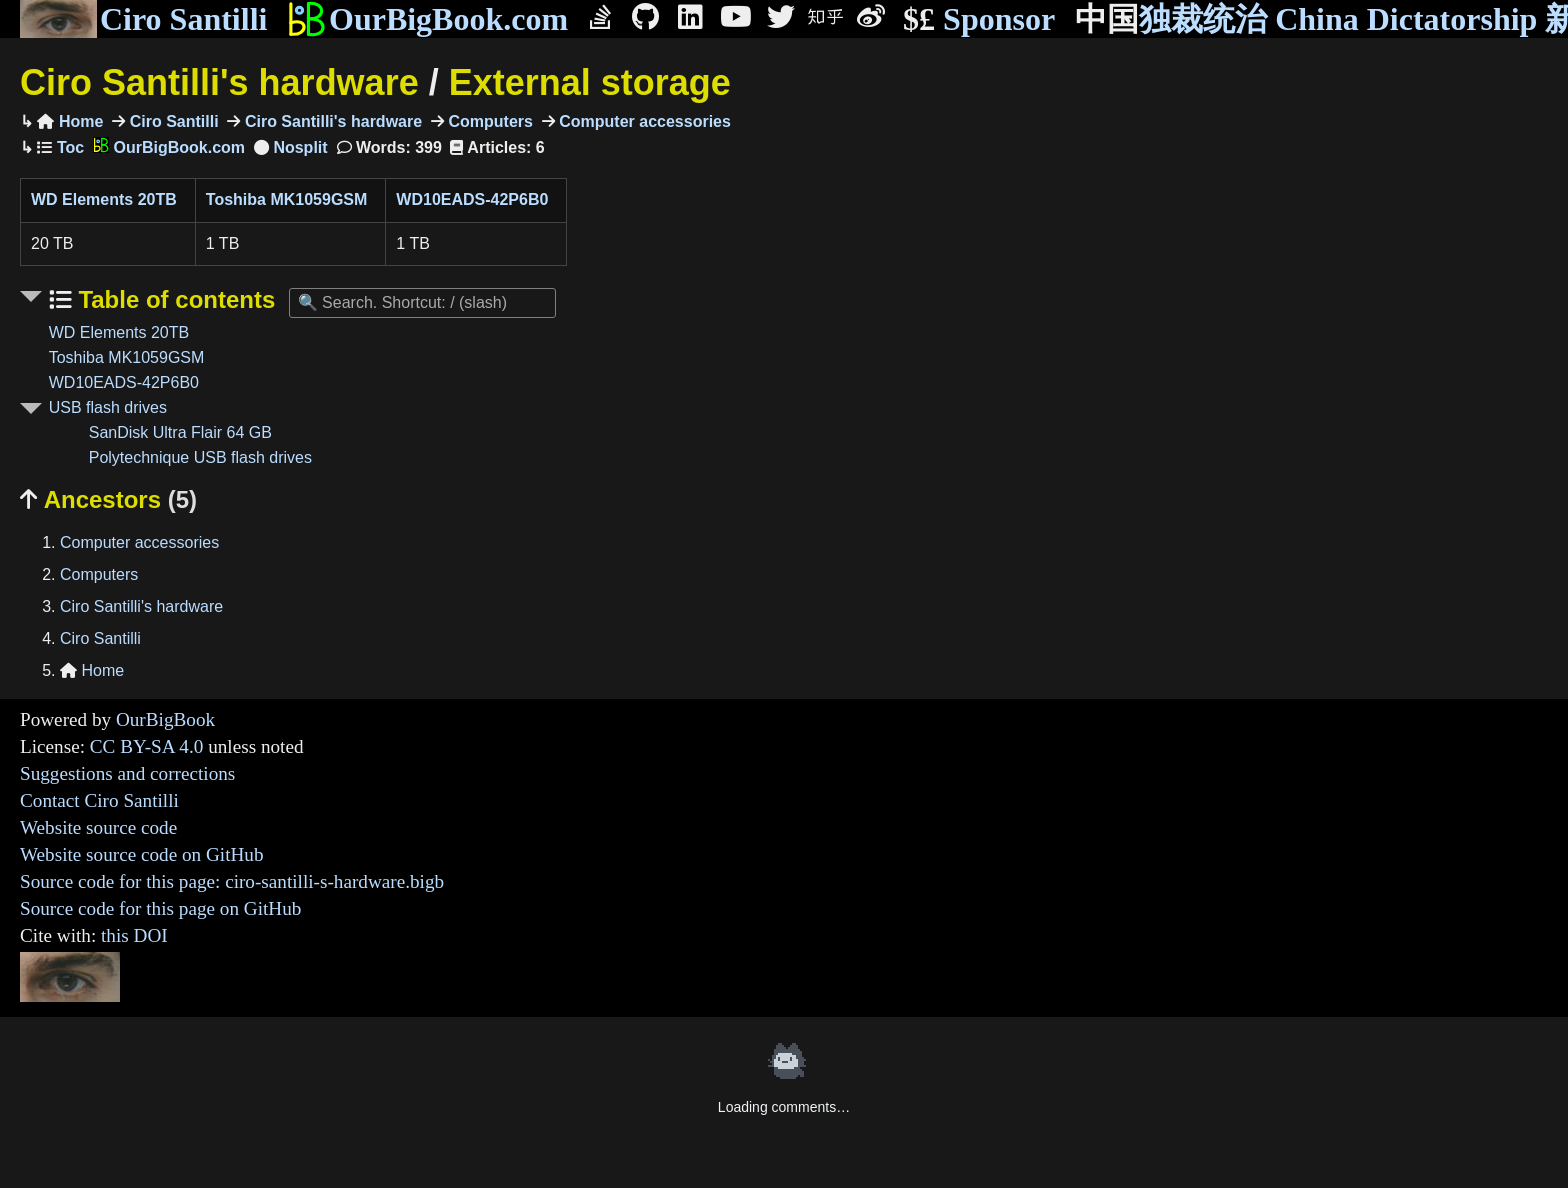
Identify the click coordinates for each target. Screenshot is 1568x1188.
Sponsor (979, 19)
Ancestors (108, 499)
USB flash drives (108, 407)
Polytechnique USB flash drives (200, 457)
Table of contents (174, 299)
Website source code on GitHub (142, 854)
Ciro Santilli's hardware (219, 82)
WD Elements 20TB (104, 199)
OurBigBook (165, 719)
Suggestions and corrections (127, 773)
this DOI (134, 935)
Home (70, 121)
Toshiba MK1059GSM (287, 199)
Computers (488, 121)
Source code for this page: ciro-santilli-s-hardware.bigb (232, 881)
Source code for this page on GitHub (160, 908)
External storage (590, 82)
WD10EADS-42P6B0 (472, 199)
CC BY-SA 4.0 (147, 746)
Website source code (98, 827)
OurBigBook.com (427, 19)
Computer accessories (643, 121)
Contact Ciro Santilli (99, 800)
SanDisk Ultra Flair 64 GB (180, 432)
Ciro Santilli (143, 19)
